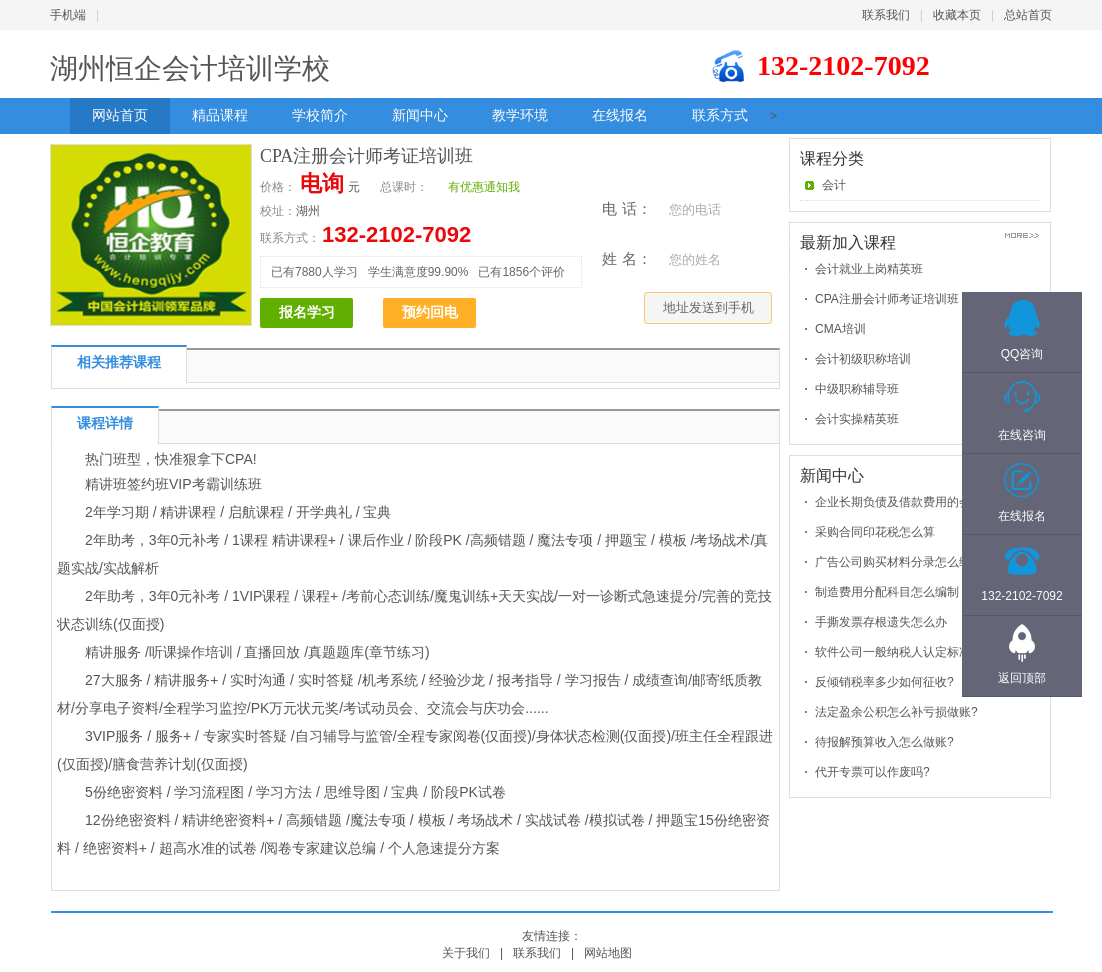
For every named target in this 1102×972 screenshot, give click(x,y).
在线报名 (620, 115)
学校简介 (320, 115)
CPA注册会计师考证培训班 (887, 299)
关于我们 (466, 953)
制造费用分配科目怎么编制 (887, 592)
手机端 (68, 15)
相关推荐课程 (119, 362)
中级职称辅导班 (857, 389)
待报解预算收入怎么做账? (884, 742)
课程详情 (105, 423)
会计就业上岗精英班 (869, 269)
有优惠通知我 (484, 187)
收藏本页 (957, 15)
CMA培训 (840, 329)
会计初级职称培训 (863, 359)
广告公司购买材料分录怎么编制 (899, 562)
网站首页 (120, 115)
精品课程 (220, 115)
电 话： (626, 208)
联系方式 (720, 115)
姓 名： (626, 258)
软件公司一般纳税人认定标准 (893, 652)
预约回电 (430, 312)
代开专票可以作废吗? (872, 772)
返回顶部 (1022, 678)
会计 (834, 185)
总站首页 (1028, 15)
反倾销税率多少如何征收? (884, 682)
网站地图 (608, 953)
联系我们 (886, 15)
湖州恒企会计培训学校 (190, 68)
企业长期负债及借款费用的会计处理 (911, 502)
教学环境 (520, 115)
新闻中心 (420, 115)
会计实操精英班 (857, 419)
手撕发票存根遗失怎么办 (881, 622)
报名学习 (307, 312)
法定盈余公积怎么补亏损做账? (896, 712)
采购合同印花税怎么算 (875, 532)
